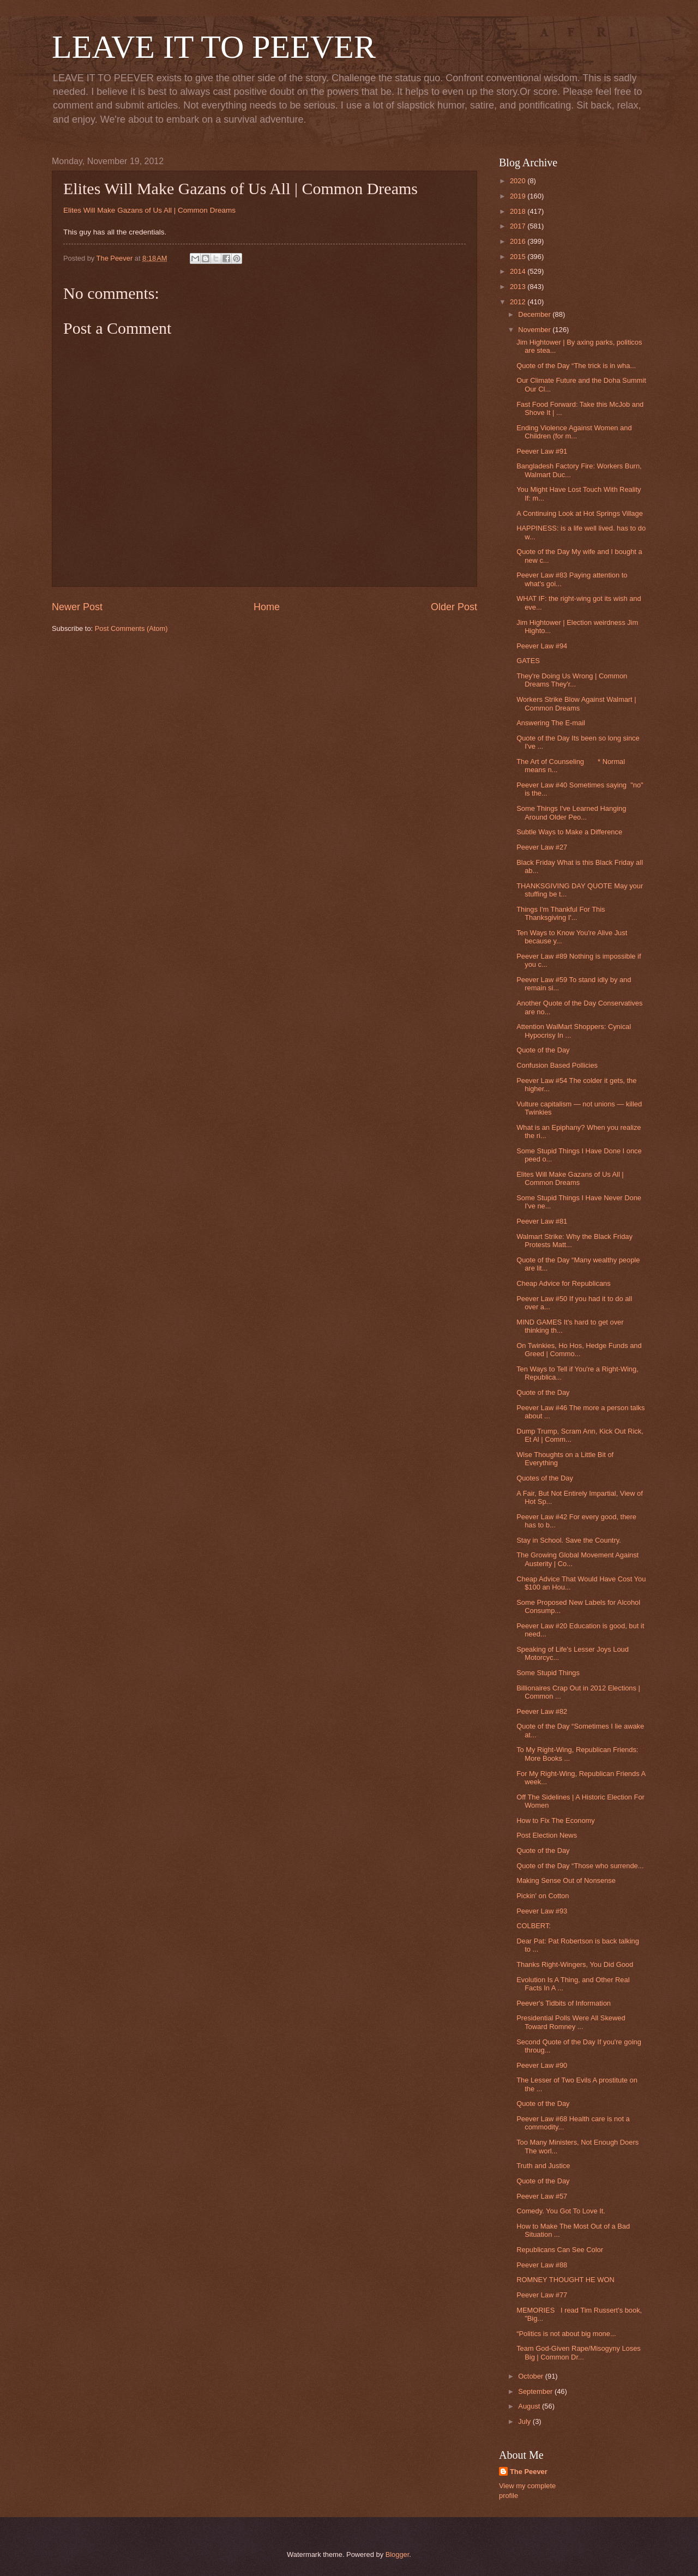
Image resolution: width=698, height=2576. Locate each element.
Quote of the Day (542, 1050)
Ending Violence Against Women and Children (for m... (573, 432)
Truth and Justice (543, 2166)
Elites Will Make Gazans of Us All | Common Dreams (149, 210)
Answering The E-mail (550, 723)
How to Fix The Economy (555, 1820)
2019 (518, 196)
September (536, 2391)
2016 (518, 241)
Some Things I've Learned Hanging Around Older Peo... (571, 812)
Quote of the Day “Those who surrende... (579, 1866)
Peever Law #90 (541, 2065)
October (531, 2376)
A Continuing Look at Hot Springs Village (579, 513)
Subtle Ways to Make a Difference (569, 832)
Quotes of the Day (544, 1478)
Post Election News (546, 1835)
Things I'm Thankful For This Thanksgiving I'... (560, 913)
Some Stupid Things (548, 1673)
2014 (518, 271)
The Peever (528, 2471)
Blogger (398, 2554)
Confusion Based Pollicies (557, 1065)
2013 (518, 286)
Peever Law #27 (541, 847)
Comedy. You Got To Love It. (560, 2211)
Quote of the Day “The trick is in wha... (576, 366)
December (535, 314)
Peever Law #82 (541, 1711)
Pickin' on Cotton (542, 1896)
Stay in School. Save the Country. (568, 1540)
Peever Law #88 (541, 2265)
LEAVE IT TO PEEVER (214, 47)
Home (267, 606)
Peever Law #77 (541, 2295)
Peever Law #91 (541, 451)
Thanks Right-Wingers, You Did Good (574, 1964)
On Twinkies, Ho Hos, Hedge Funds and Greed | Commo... (579, 1349)
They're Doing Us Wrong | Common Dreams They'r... (571, 680)
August (530, 2406)
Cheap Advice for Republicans (563, 1283)
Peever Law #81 (541, 1221)
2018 (518, 211)
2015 (518, 256)
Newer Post (77, 606)
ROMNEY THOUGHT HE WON (565, 2280)
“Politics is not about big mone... (566, 2334)
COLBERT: (533, 1926)
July (525, 2421)
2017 (518, 226)
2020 (518, 181)
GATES (528, 661)
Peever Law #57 (541, 2196)
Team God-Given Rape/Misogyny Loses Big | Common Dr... (578, 2352)
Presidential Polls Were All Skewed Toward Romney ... (570, 2022)
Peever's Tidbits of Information (563, 2003)
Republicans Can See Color (559, 2250)
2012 (518, 302)
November (535, 330)
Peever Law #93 (541, 1911)
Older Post (454, 606)
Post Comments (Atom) (131, 628)
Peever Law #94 (541, 646)
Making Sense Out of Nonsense (566, 1880)
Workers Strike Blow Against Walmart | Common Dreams (576, 703)
